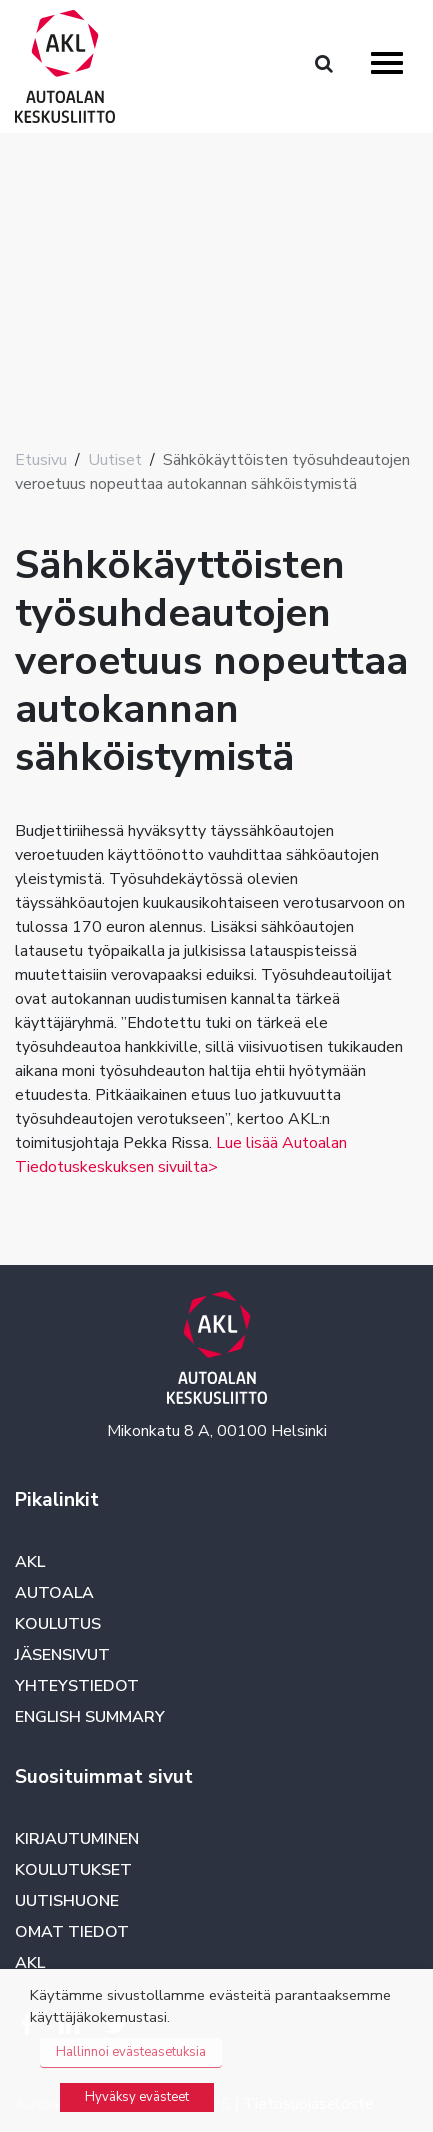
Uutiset (115, 460)
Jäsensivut (62, 1655)
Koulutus (58, 1624)
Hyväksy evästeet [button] (137, 2097)
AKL (30, 1562)
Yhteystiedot (77, 1686)
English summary (90, 1717)
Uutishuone (67, 1901)
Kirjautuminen (77, 1839)
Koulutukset (73, 1870)
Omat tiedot (72, 1932)
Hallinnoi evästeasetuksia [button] (131, 2052)
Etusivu (41, 460)
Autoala (54, 1593)
